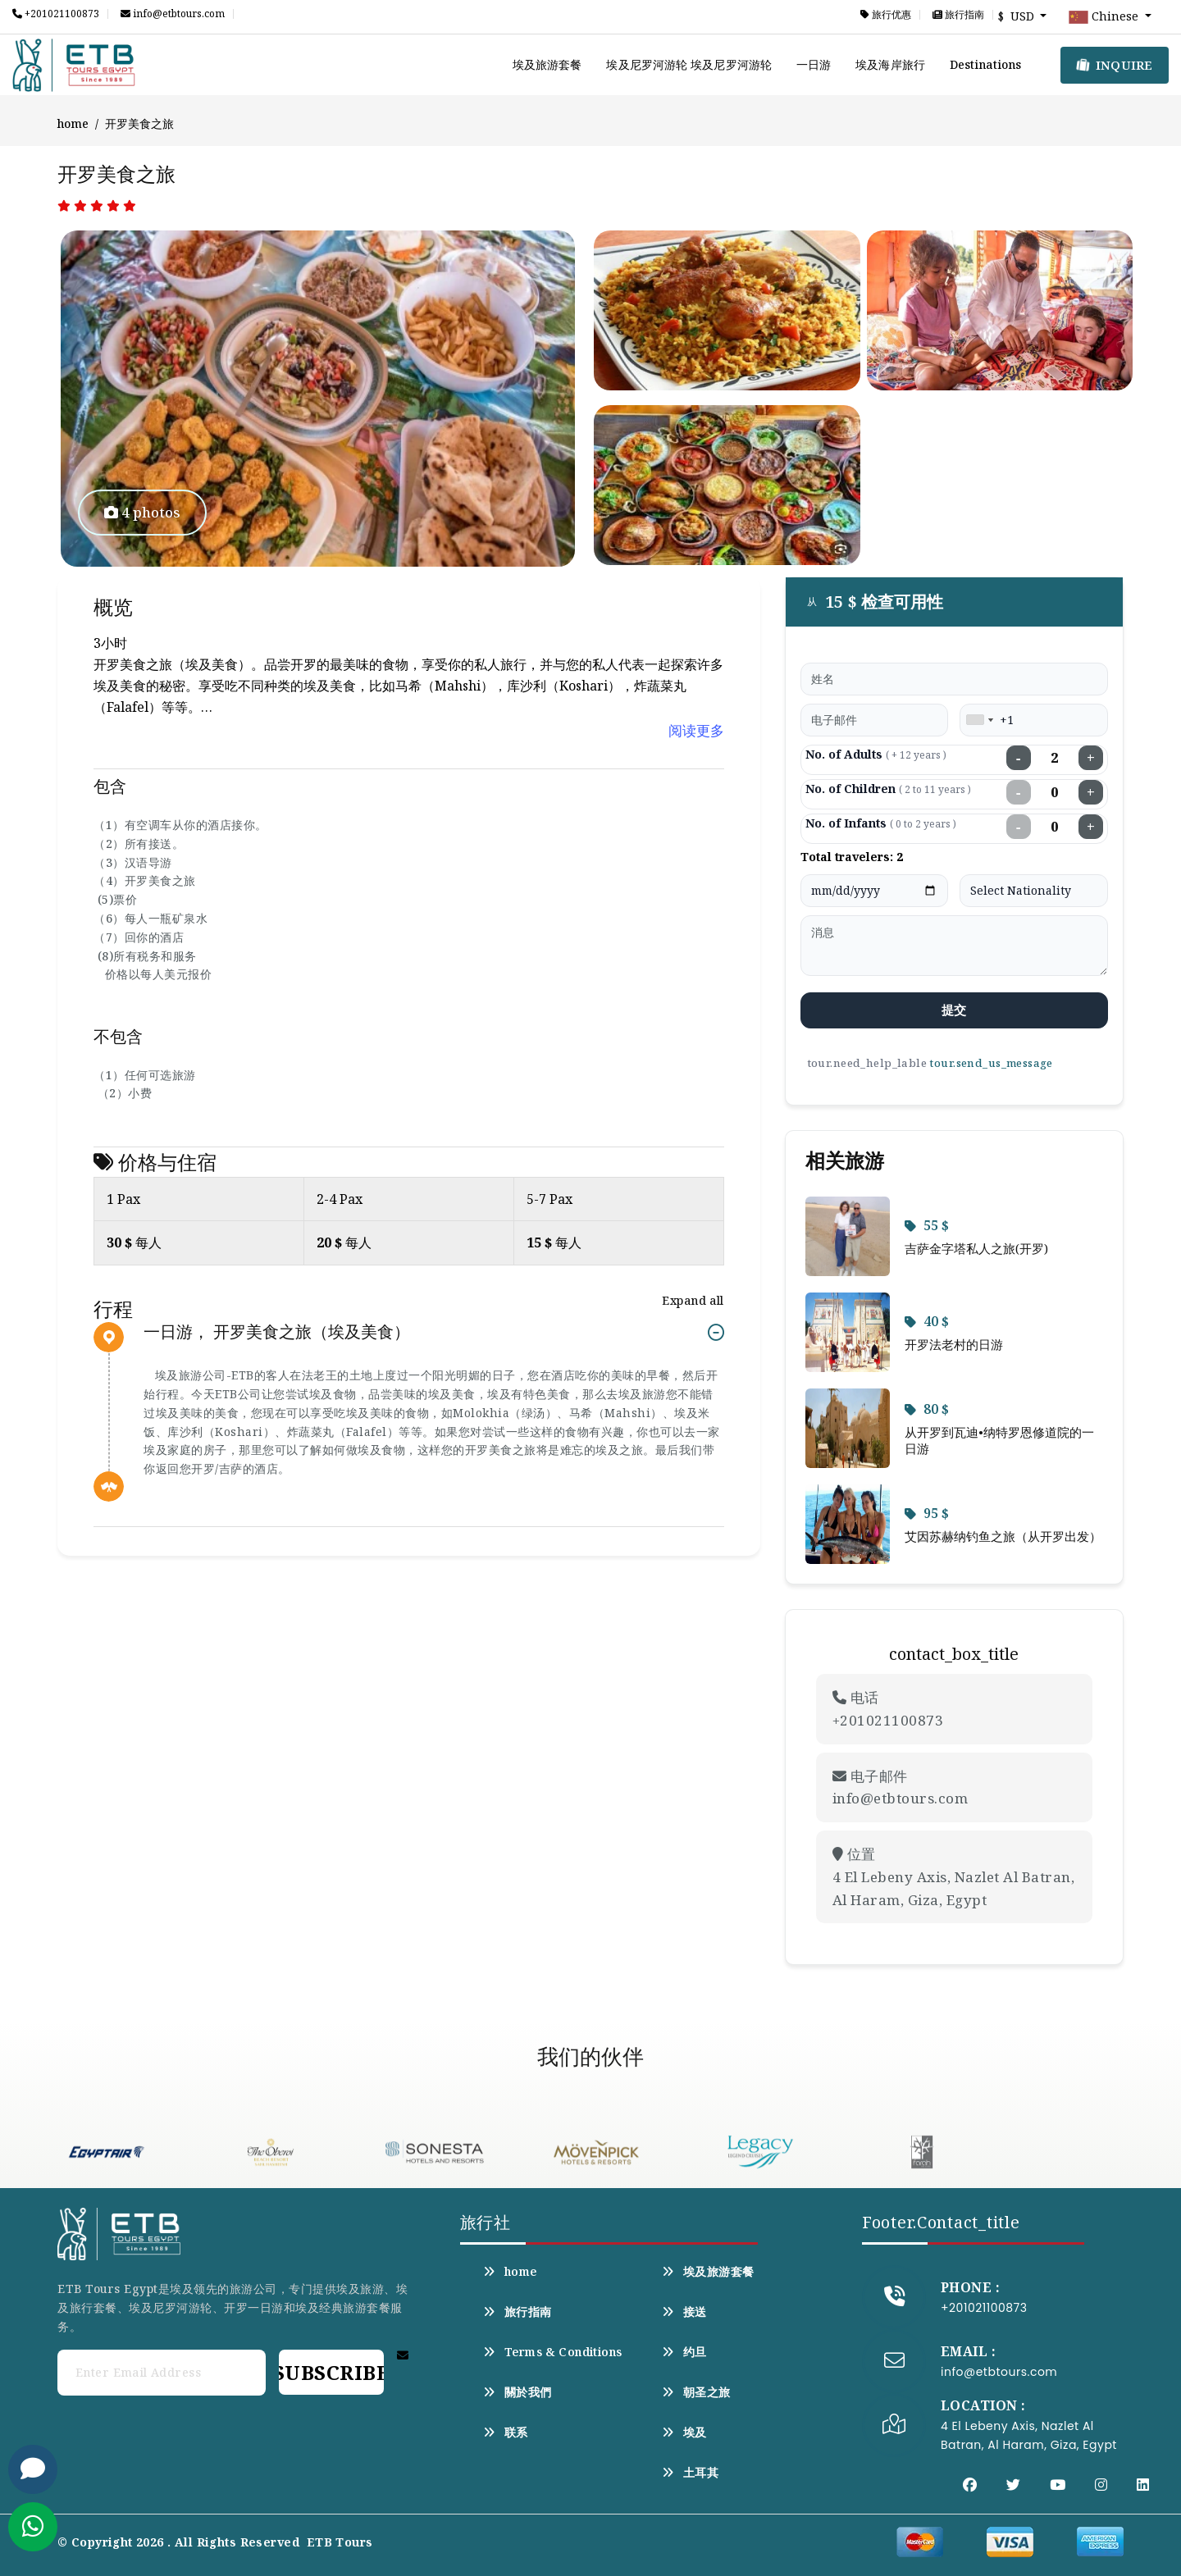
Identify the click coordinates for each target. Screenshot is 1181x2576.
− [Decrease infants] (1018, 827)
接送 (684, 2311)
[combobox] (979, 720)
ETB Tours (340, 2542)
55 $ (927, 1225)
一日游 (813, 64)
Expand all (692, 1300)
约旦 (684, 2352)
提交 (954, 1009)
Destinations (985, 64)
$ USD (1017, 16)
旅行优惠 (885, 15)
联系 (505, 2432)
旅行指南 (958, 15)
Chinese (1105, 17)
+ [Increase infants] (1091, 827)
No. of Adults (875, 754)
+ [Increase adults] (1091, 758)
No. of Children (888, 788)
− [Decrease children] (1018, 792)
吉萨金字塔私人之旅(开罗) (976, 1248)
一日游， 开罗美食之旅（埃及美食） (277, 1332)
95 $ (927, 1513)
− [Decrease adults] (1018, 758)
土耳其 (690, 2472)
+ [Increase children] (1091, 792)
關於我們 (517, 2392)
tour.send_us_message (990, 1062)
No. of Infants (880, 823)
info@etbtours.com (173, 14)
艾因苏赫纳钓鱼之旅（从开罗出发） (1003, 1536)
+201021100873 (55, 14)
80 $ (927, 1409)
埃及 (684, 2432)
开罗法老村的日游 (954, 1344)
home (73, 123)
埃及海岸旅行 (890, 64)
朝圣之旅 (696, 2392)
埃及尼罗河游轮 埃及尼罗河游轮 (689, 64)
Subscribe (331, 2372)
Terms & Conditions (552, 2352)
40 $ (927, 1321)
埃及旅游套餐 (547, 64)
